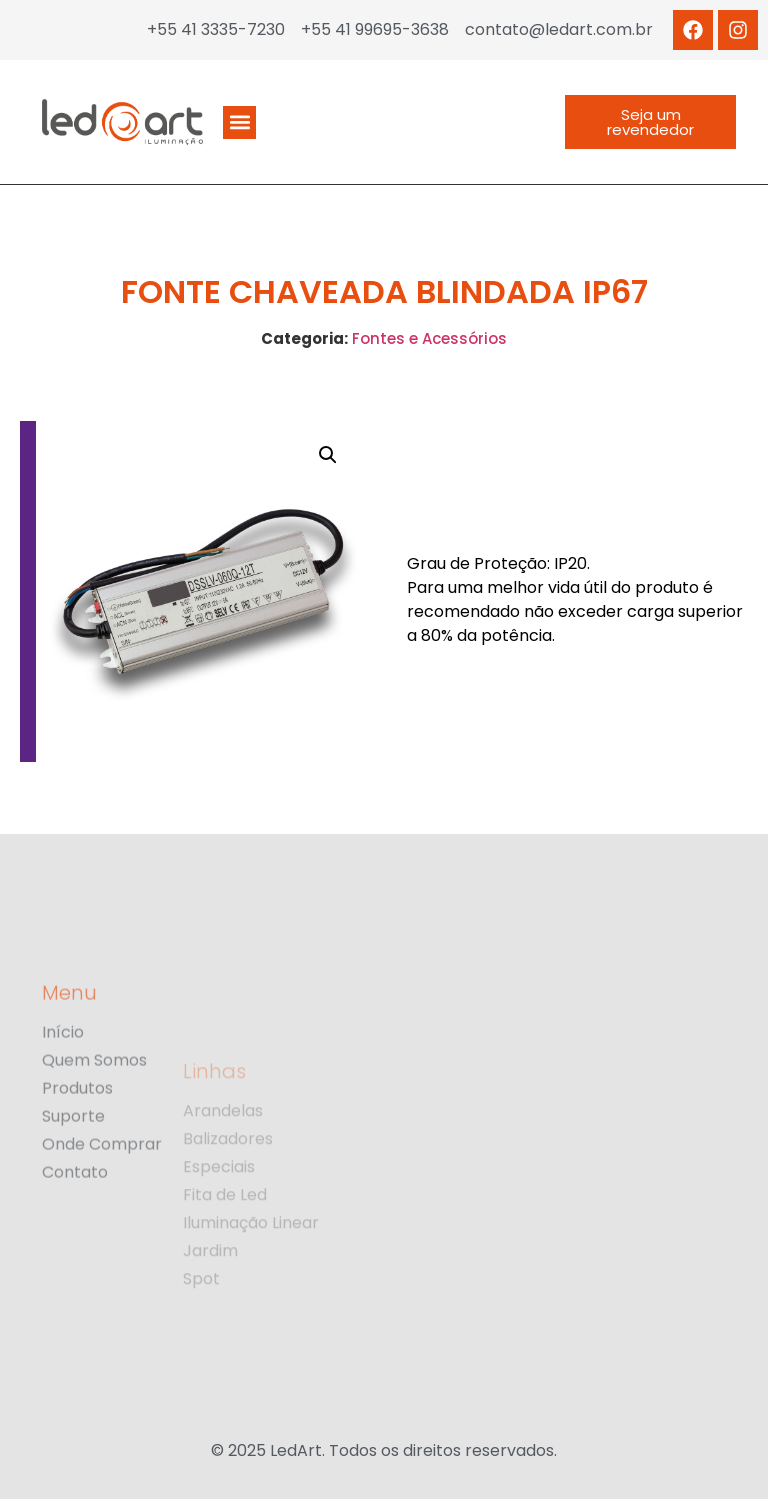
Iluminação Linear (251, 1283)
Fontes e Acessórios (429, 338)
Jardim (210, 1311)
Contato (75, 1229)
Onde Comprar (102, 1201)
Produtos (77, 1145)
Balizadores (228, 1199)
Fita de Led (225, 1255)
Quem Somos (94, 1117)
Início (63, 1089)
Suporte (73, 1173)
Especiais (219, 1227)
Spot (201, 1339)
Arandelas (223, 1171)
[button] (239, 122)
